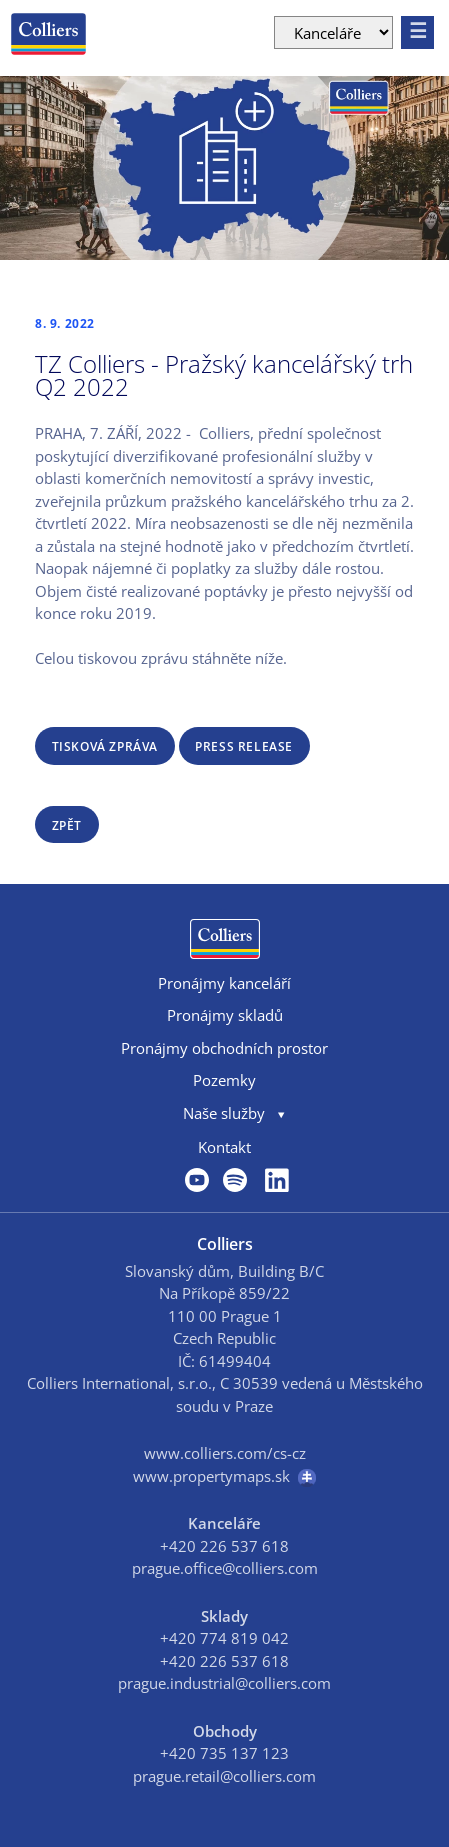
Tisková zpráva (105, 746)
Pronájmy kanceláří (224, 983)
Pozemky (224, 1080)
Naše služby (224, 1113)
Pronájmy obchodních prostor (224, 1048)
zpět (67, 825)
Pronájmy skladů (225, 1015)
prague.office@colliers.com (225, 1568)
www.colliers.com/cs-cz (225, 1453)
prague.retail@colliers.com (224, 1776)
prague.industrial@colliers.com (224, 1683)
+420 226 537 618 (224, 1546)
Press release (244, 746)
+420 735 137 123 (224, 1753)
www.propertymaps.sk (224, 1476)
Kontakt (224, 1147)
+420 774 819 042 (224, 1638)
